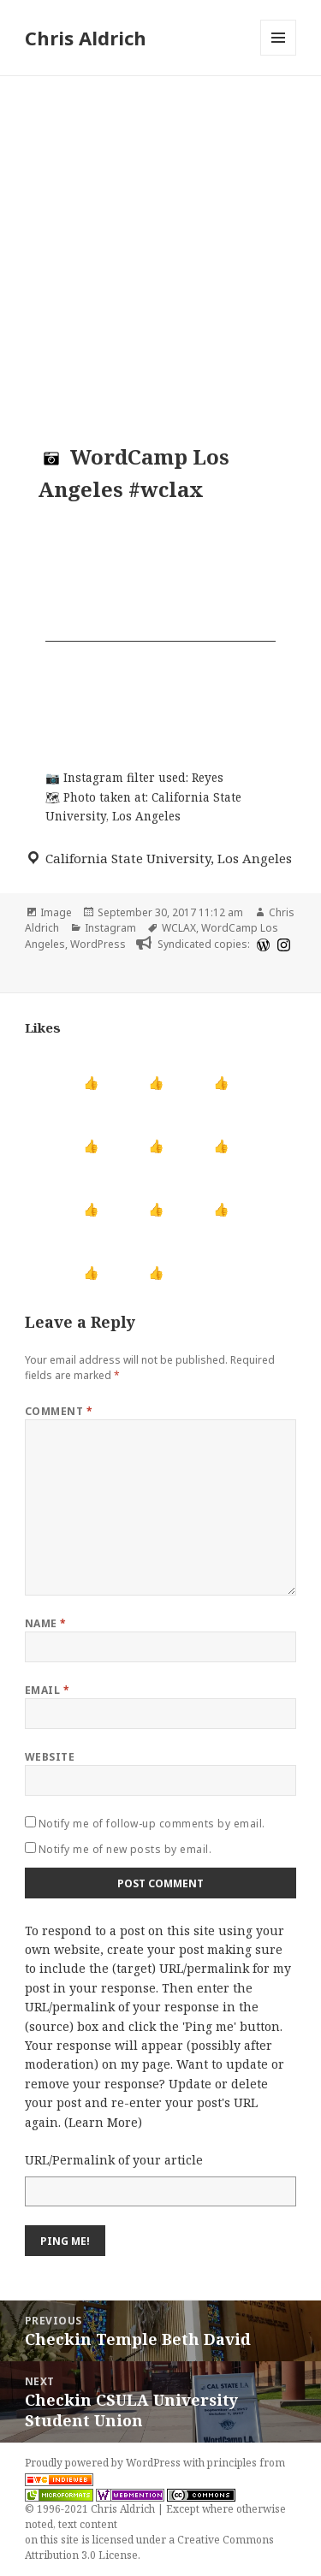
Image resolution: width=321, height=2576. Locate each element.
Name (46, 1623)
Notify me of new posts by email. (125, 1849)
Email (47, 1690)
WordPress (98, 944)
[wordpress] (261, 944)
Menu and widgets (278, 55)
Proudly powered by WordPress (104, 2462)
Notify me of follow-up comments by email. (152, 1823)
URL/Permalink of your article (114, 2160)
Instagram (110, 928)
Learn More (103, 2122)
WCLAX (179, 928)
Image (56, 912)
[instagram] (282, 944)
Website (49, 1757)
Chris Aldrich (85, 37)
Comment (58, 1411)
